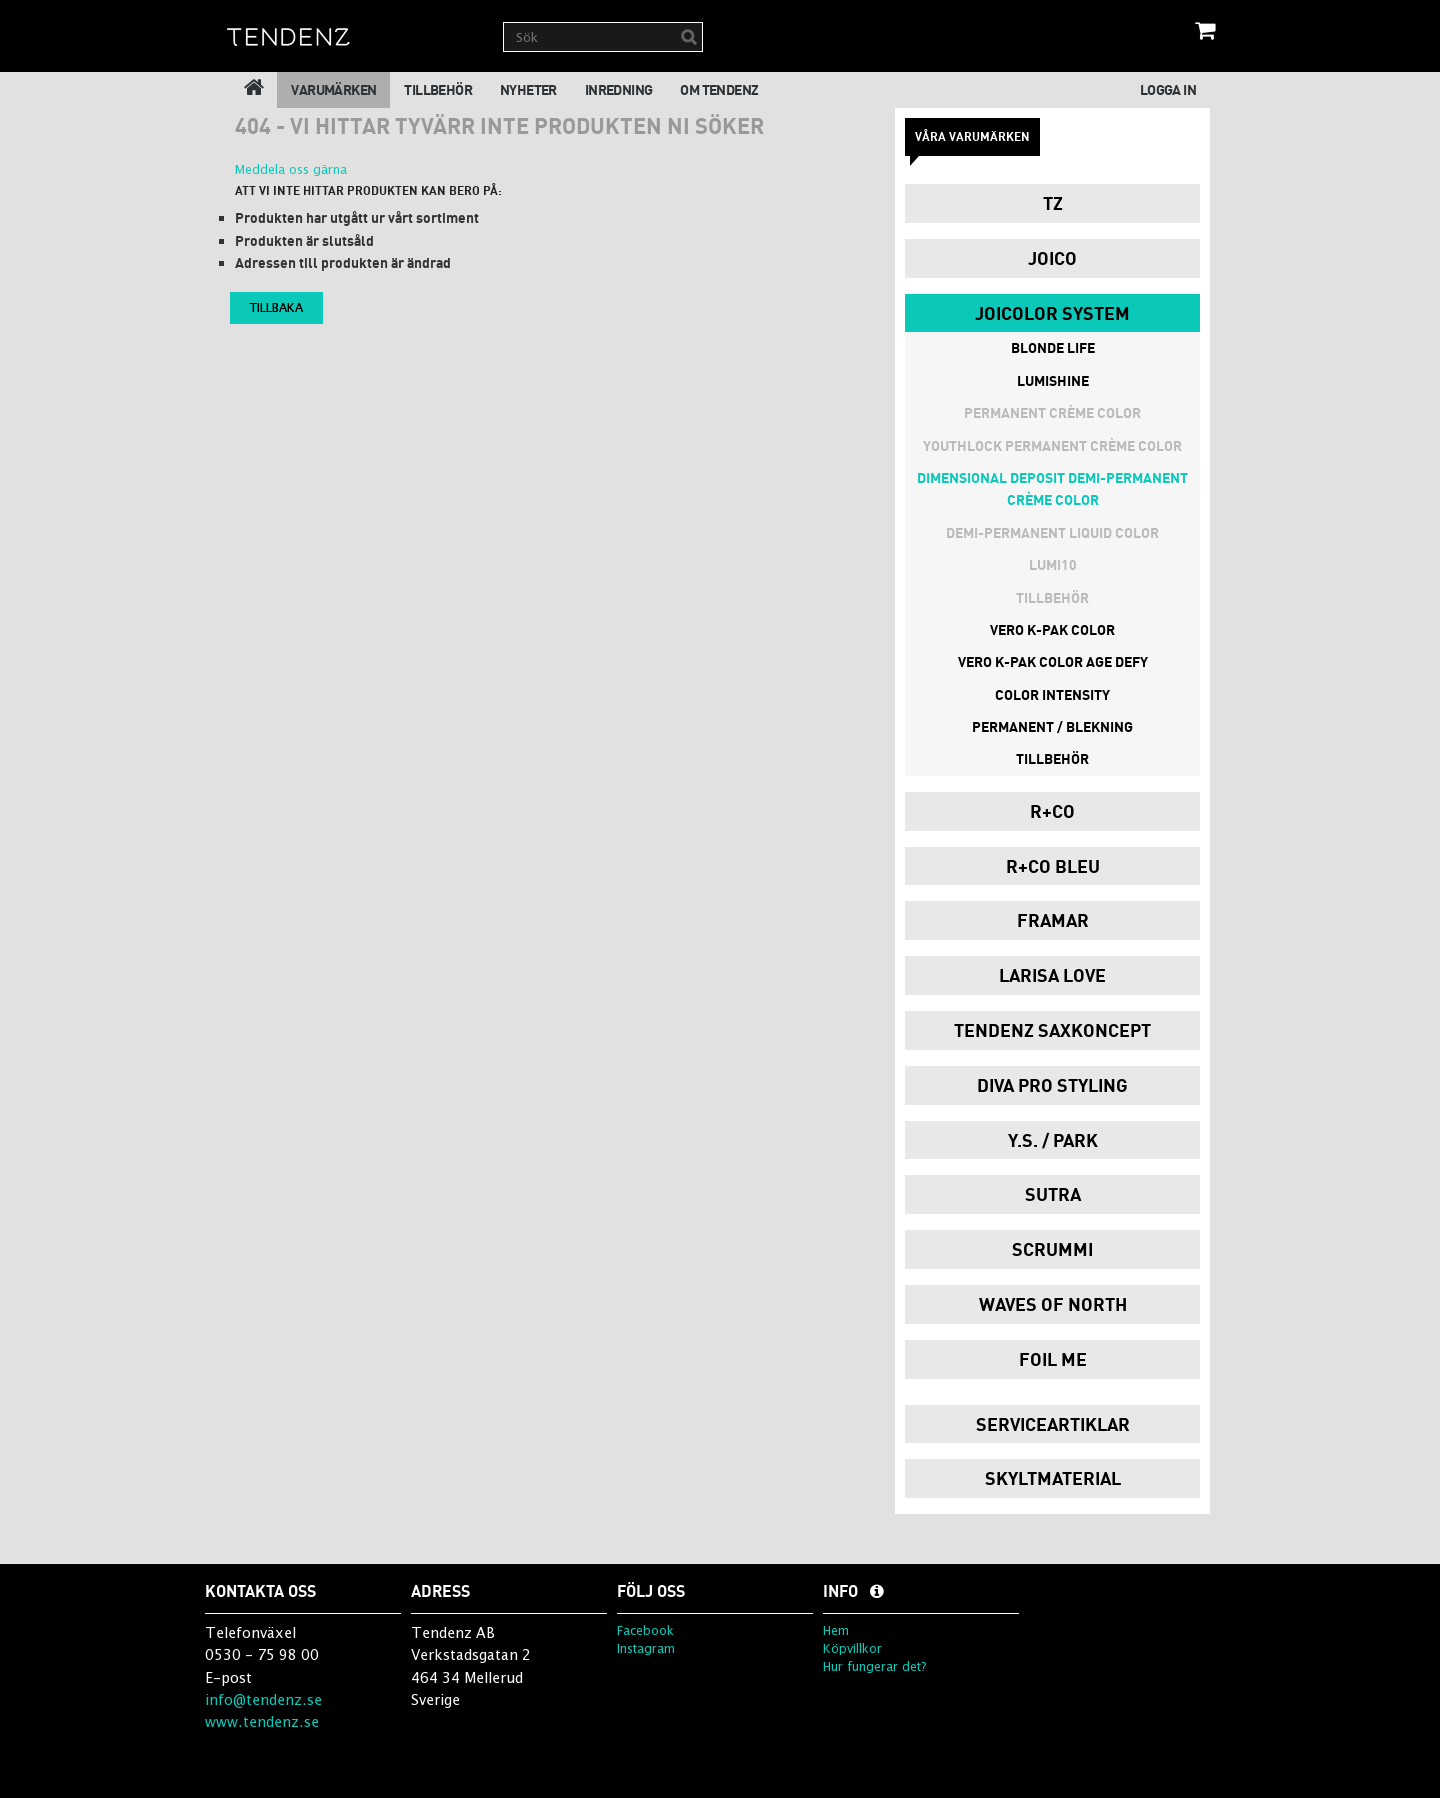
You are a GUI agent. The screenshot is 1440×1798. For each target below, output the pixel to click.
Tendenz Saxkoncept (1052, 1030)
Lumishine (1053, 380)
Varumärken (333, 89)
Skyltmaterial (1053, 1478)
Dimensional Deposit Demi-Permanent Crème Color (1052, 488)
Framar (1053, 920)
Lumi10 (1053, 564)
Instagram (646, 1648)
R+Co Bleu (1053, 866)
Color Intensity (1052, 694)
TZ (1053, 203)
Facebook (645, 1630)
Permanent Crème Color (1052, 412)
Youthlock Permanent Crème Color (1052, 445)
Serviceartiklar (1053, 1424)
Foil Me (1053, 1359)
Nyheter (528, 89)
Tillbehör (438, 89)
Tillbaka (276, 307)
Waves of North (1053, 1304)
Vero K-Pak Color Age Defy (1053, 661)
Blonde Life (1053, 347)
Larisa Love (1052, 975)
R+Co (1052, 811)
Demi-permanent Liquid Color (1052, 532)
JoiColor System (1052, 313)
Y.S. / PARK (1053, 1140)
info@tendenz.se (263, 1699)
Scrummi (1052, 1249)
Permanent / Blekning (1052, 726)
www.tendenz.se (262, 1721)
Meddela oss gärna (291, 169)
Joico (1052, 258)
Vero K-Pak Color (1052, 629)
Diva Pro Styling (1052, 1085)
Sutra (1053, 1194)
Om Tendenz (719, 89)
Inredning (619, 89)
